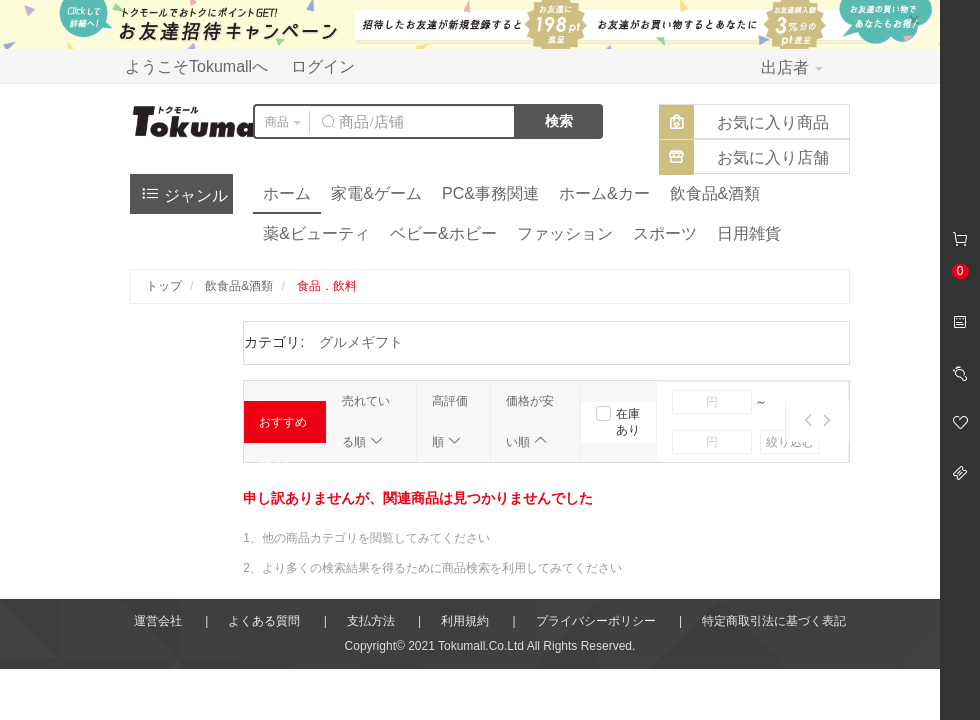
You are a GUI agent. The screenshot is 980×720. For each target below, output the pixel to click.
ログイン (323, 66)
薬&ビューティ (316, 233)
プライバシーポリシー (596, 621)
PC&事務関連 (490, 193)
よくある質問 (264, 621)
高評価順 (450, 421)
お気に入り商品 (773, 122)
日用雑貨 (749, 233)
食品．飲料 (327, 286)
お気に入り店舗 (773, 157)
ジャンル (184, 193)
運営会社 (158, 621)
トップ (164, 286)
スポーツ (665, 233)
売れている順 (366, 421)
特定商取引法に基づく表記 (774, 621)
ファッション (565, 233)
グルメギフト (361, 342)
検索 (559, 121)
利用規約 (465, 621)
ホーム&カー (604, 193)
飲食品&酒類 (715, 193)
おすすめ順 (283, 429)
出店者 (792, 67)
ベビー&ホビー (443, 233)
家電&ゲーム (376, 193)
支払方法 (371, 621)
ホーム (287, 193)
